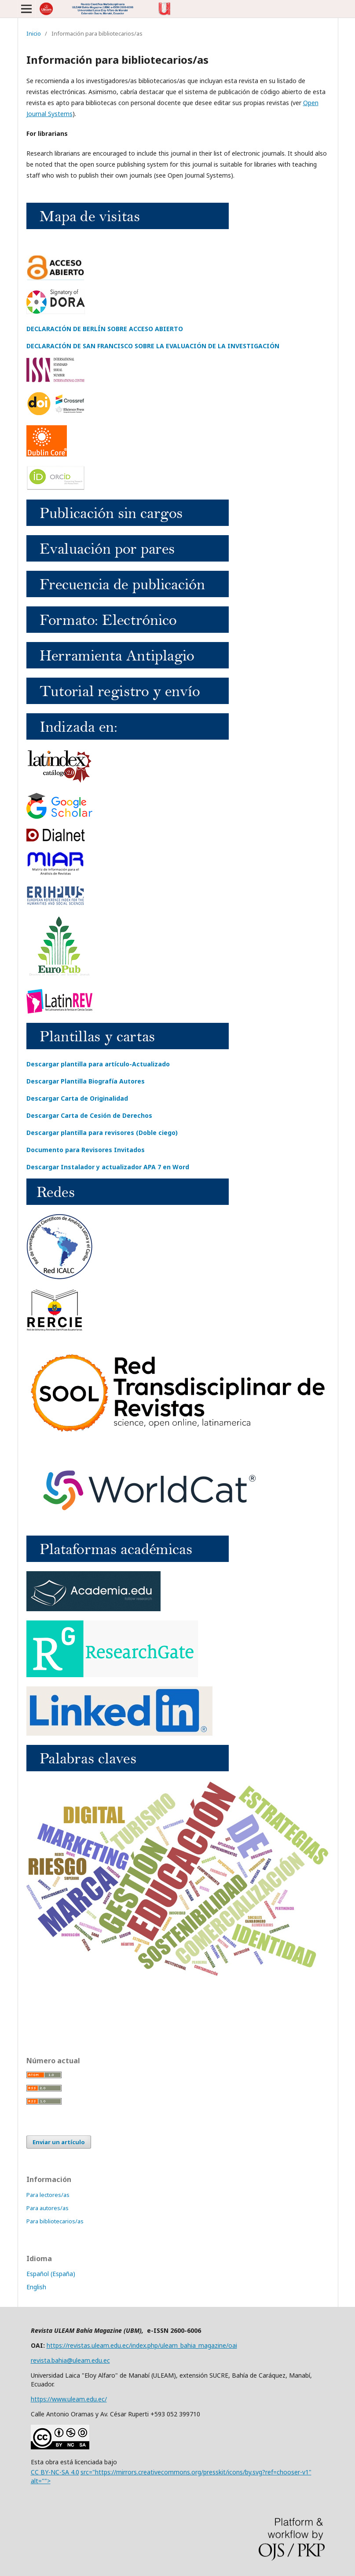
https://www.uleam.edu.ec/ (69, 2399)
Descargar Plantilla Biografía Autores (85, 1081)
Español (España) (50, 2274)
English (36, 2287)
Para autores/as (47, 2208)
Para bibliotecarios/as (55, 2221)
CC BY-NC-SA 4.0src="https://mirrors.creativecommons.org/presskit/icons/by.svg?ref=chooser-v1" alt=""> (171, 2476)
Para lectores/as (48, 2195)
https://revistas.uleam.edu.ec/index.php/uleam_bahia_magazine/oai (142, 2345)
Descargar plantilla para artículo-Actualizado (98, 1064)
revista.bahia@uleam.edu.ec (70, 2360)
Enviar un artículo (59, 2142)
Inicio (33, 33)
